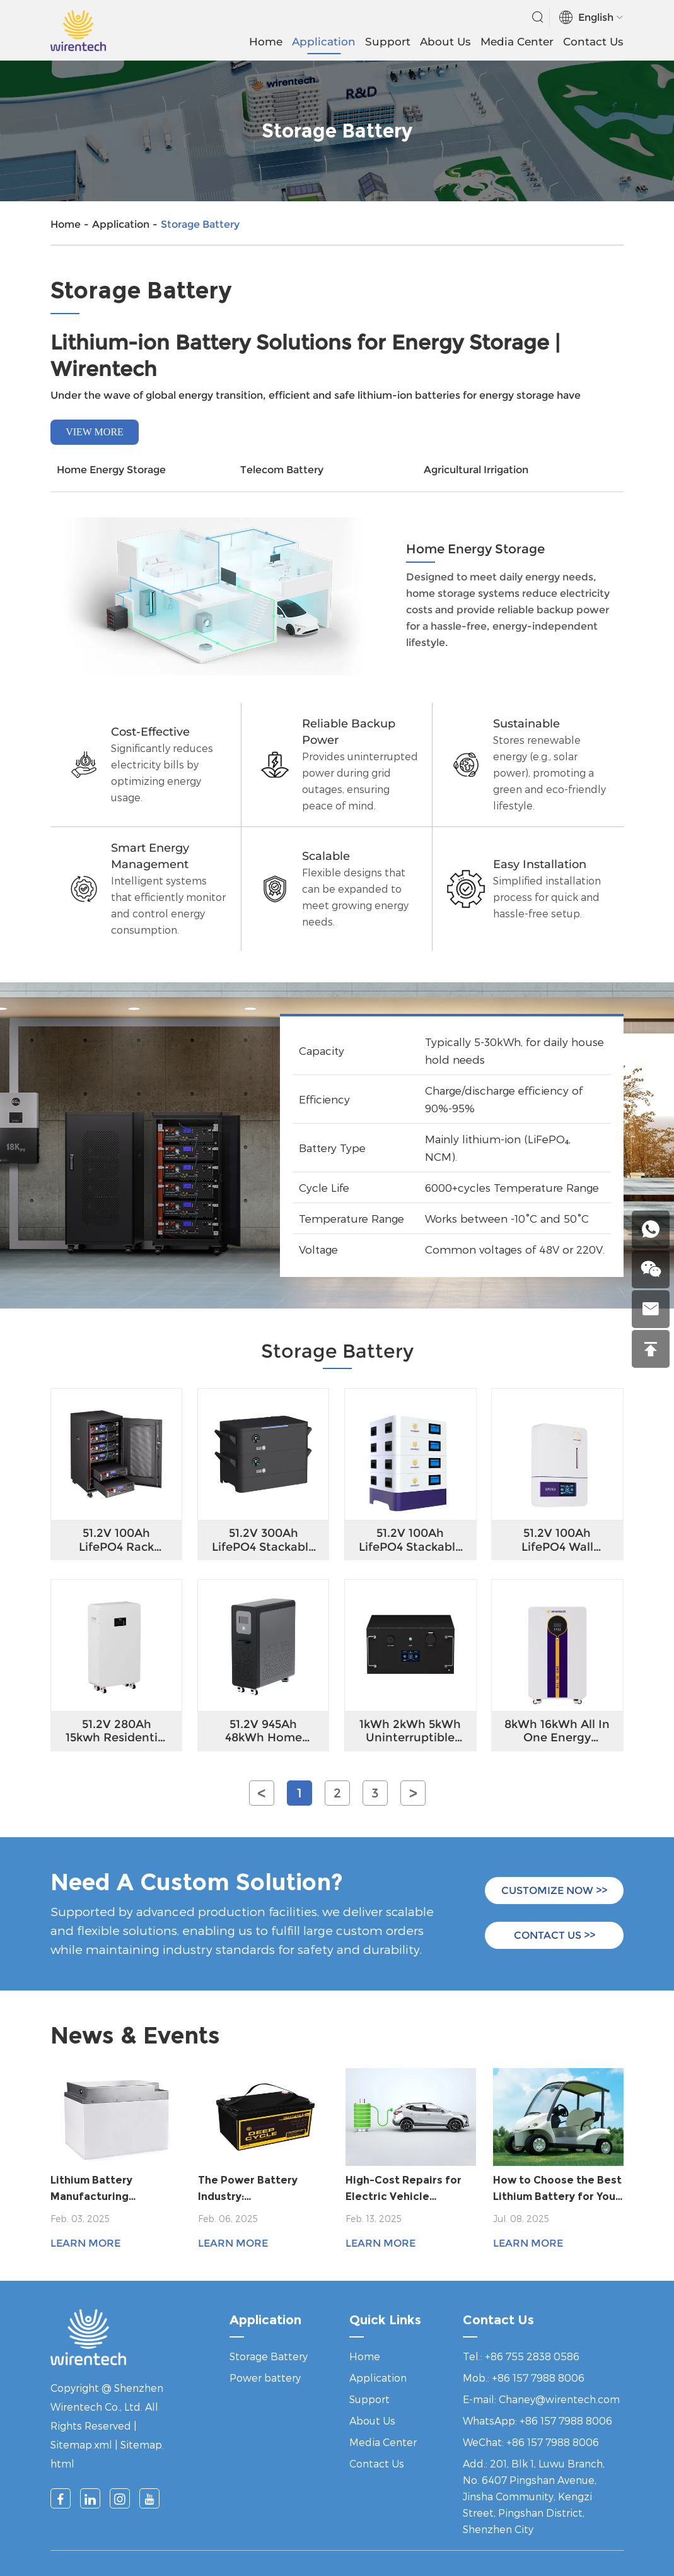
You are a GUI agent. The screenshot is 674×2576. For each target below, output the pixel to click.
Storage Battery (200, 224)
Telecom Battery (281, 470)
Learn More (85, 2243)
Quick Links (385, 2319)
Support (387, 41)
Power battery (265, 2378)
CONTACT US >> (554, 1935)
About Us (445, 41)
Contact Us (593, 41)
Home (265, 41)
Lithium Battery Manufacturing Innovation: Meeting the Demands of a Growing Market (113, 2189)
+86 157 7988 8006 (566, 2420)
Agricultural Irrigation (476, 470)
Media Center (517, 41)
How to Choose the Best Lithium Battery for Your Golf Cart (557, 2189)
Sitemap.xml (81, 2444)
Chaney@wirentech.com (559, 2399)
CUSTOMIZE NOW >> (554, 1891)
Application (324, 41)
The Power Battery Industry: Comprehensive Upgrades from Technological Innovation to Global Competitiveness (251, 2189)
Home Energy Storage (111, 470)
